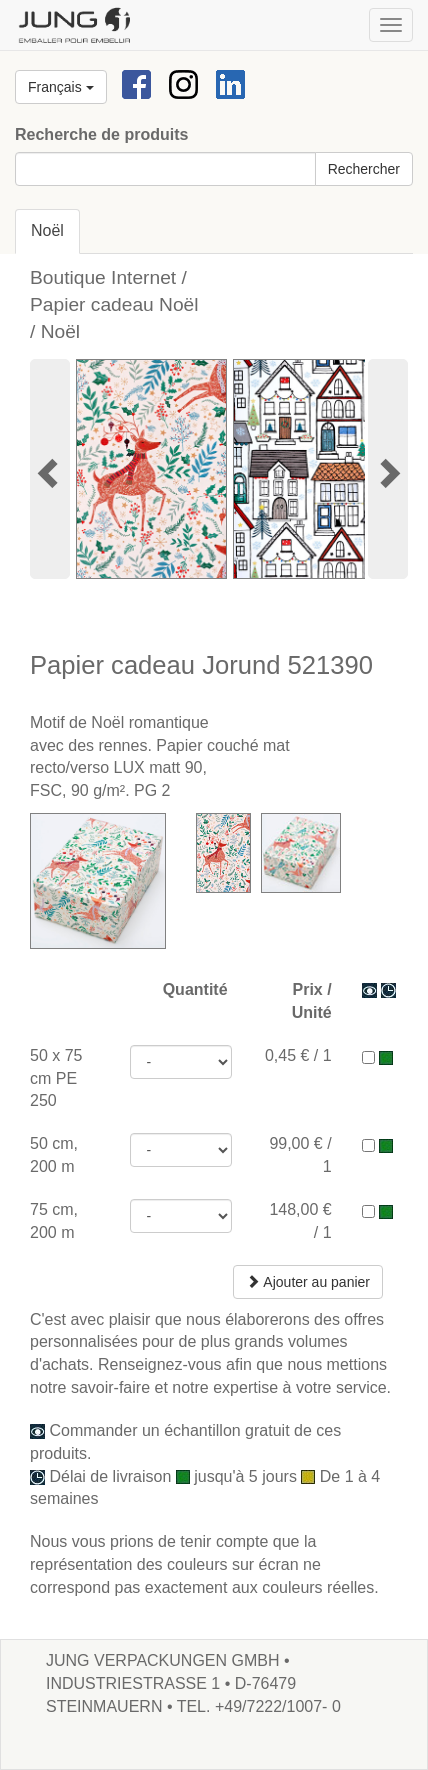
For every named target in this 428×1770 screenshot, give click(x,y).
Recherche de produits (101, 134)
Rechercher (364, 169)
